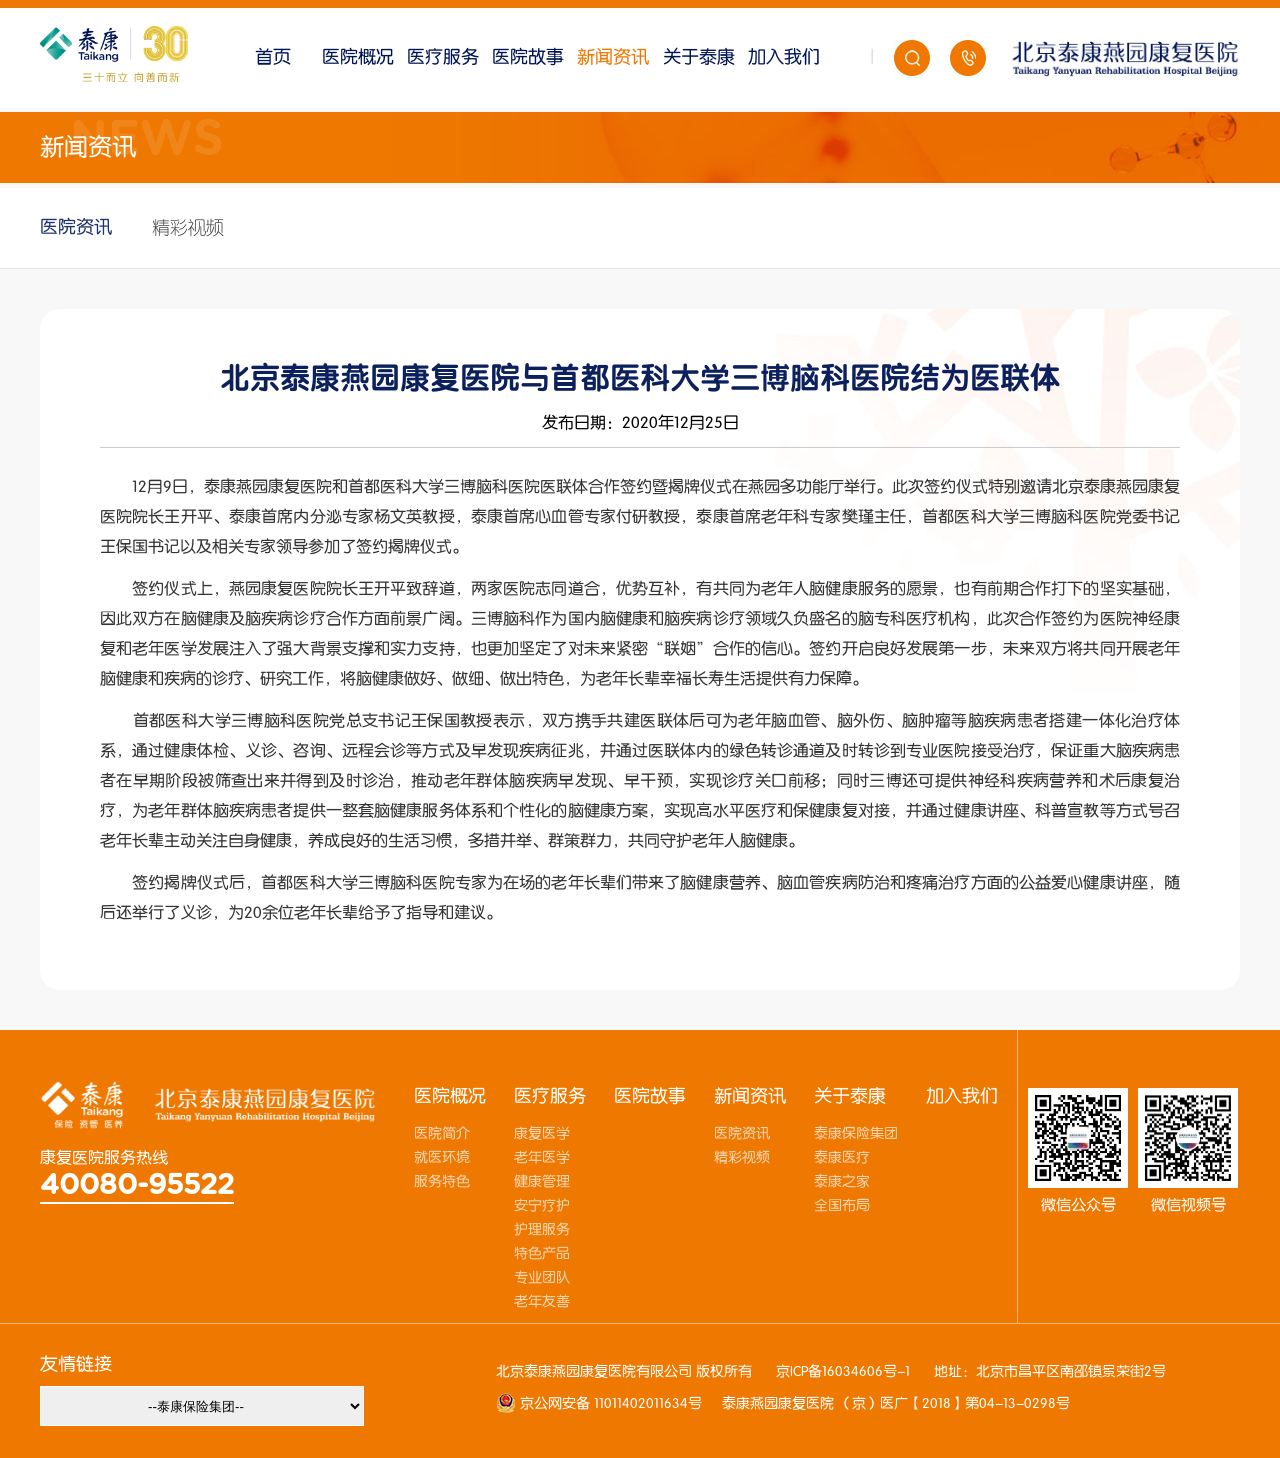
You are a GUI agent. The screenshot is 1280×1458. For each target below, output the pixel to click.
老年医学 (542, 1158)
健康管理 (542, 1182)
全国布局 (842, 1206)
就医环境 (442, 1158)
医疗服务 (443, 57)
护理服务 (542, 1230)
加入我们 (784, 57)
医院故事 (528, 57)
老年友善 (542, 1302)
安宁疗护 (542, 1206)
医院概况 (358, 57)
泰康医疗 (842, 1158)
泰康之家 (842, 1182)
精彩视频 (188, 228)
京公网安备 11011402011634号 (609, 1404)
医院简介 (442, 1134)
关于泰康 (699, 57)
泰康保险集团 (856, 1134)
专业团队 (542, 1278)
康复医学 (542, 1134)
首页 (273, 57)
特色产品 (542, 1254)
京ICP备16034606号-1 (843, 1372)
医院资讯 (76, 227)
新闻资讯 (613, 57)
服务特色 (442, 1182)
